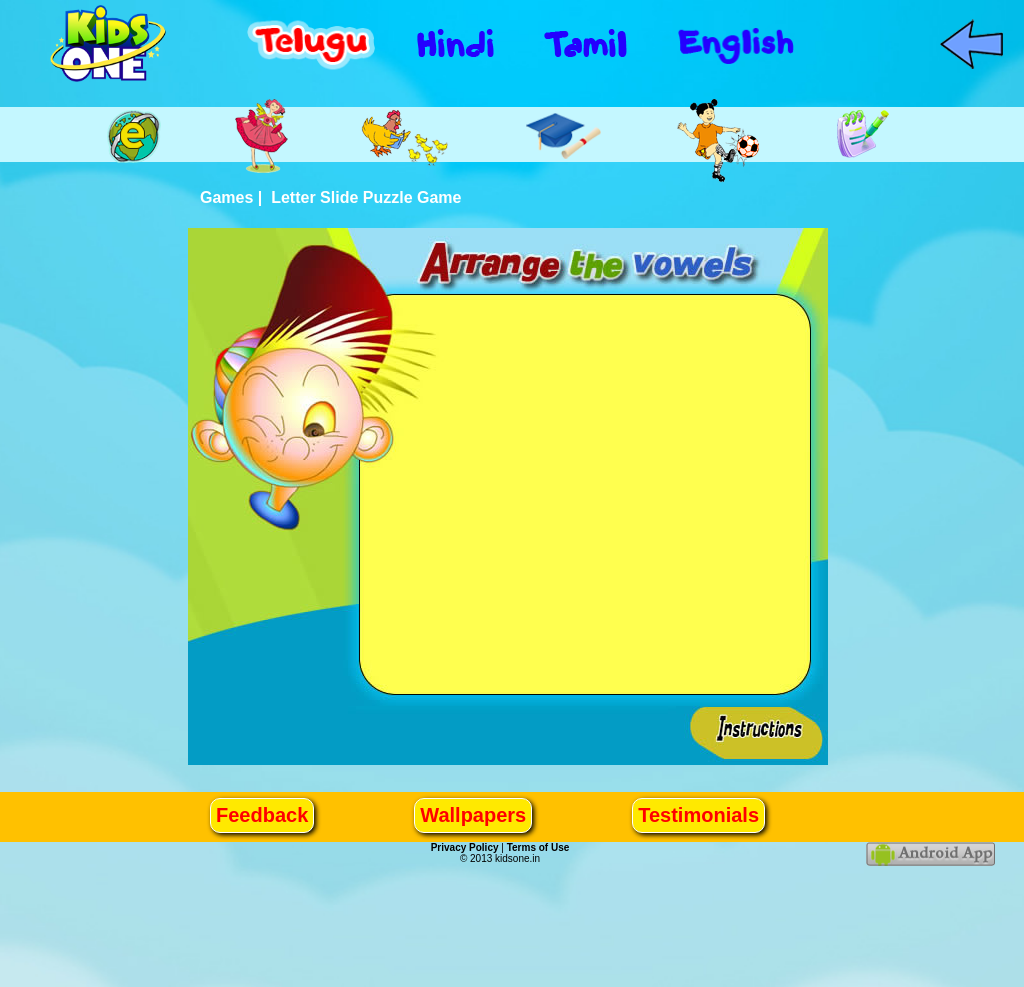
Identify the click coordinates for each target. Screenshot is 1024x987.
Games (226, 197)
